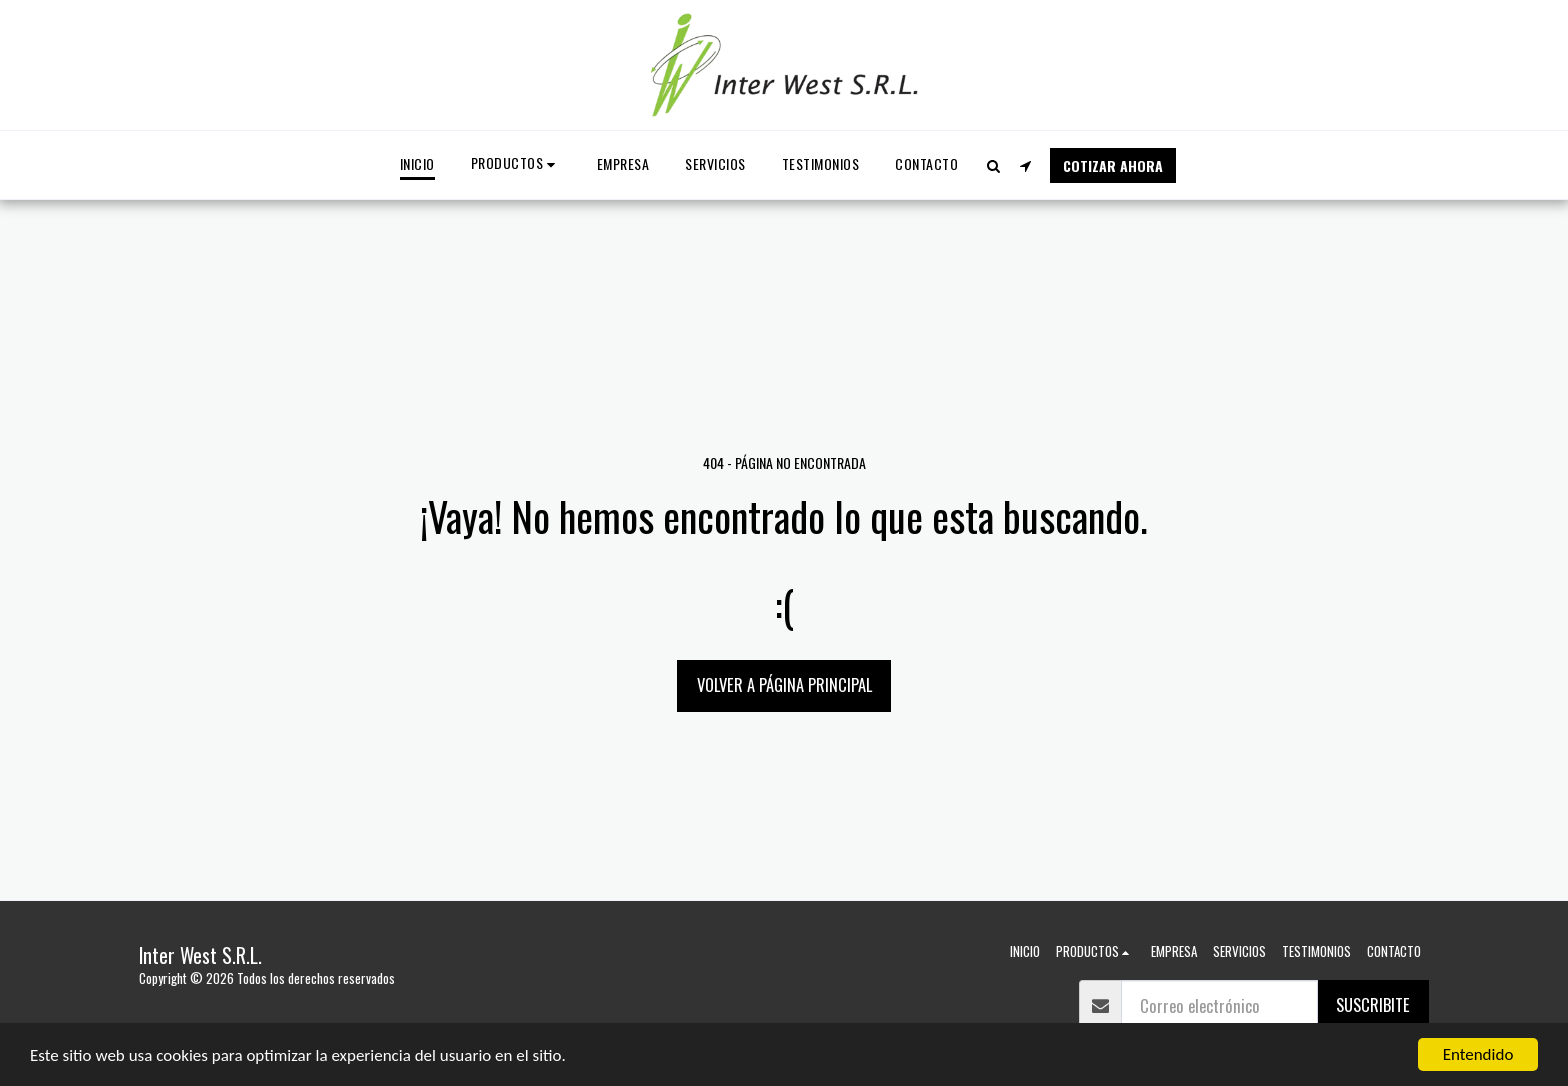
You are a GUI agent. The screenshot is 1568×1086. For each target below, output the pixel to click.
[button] (993, 165)
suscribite (1373, 1004)
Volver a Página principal (784, 684)
